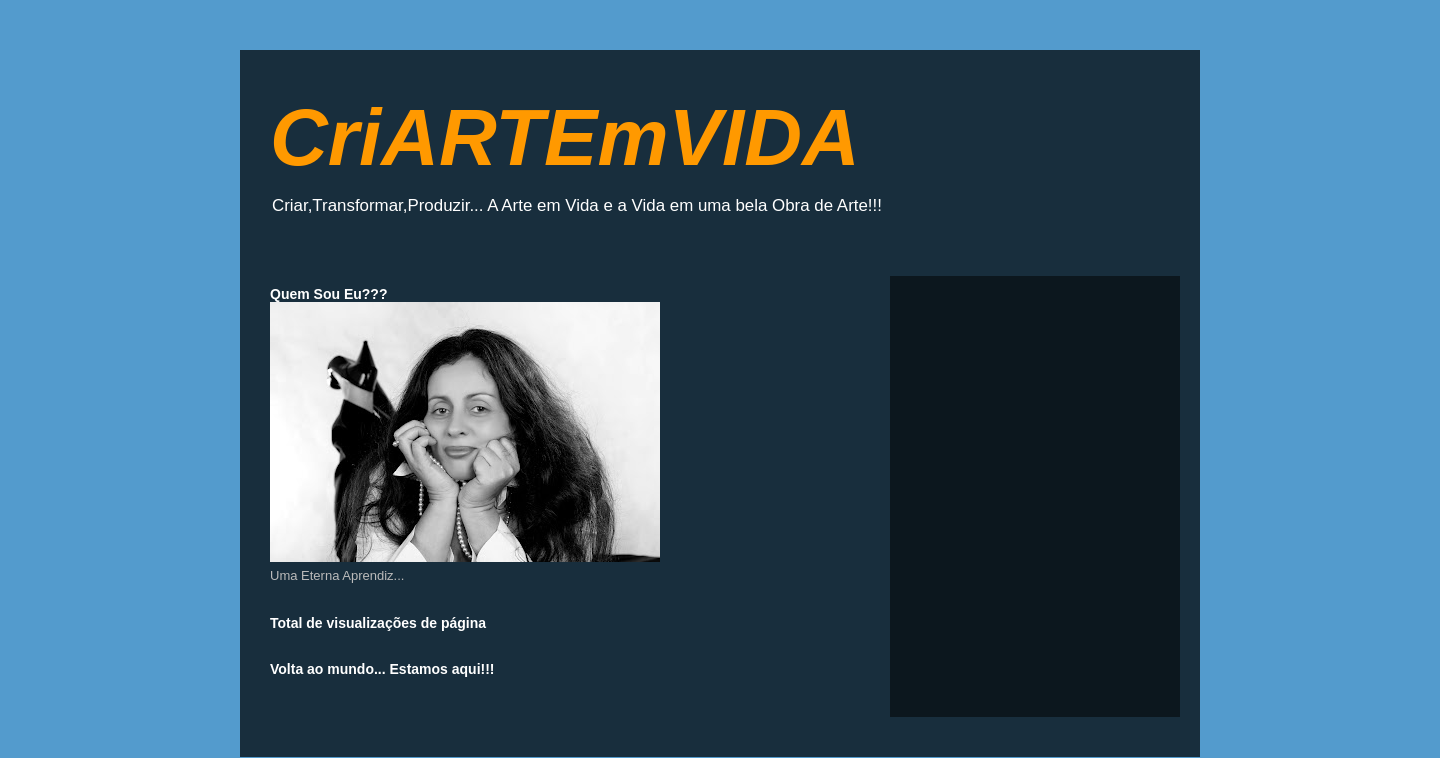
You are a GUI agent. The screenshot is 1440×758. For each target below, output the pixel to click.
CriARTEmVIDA (565, 137)
